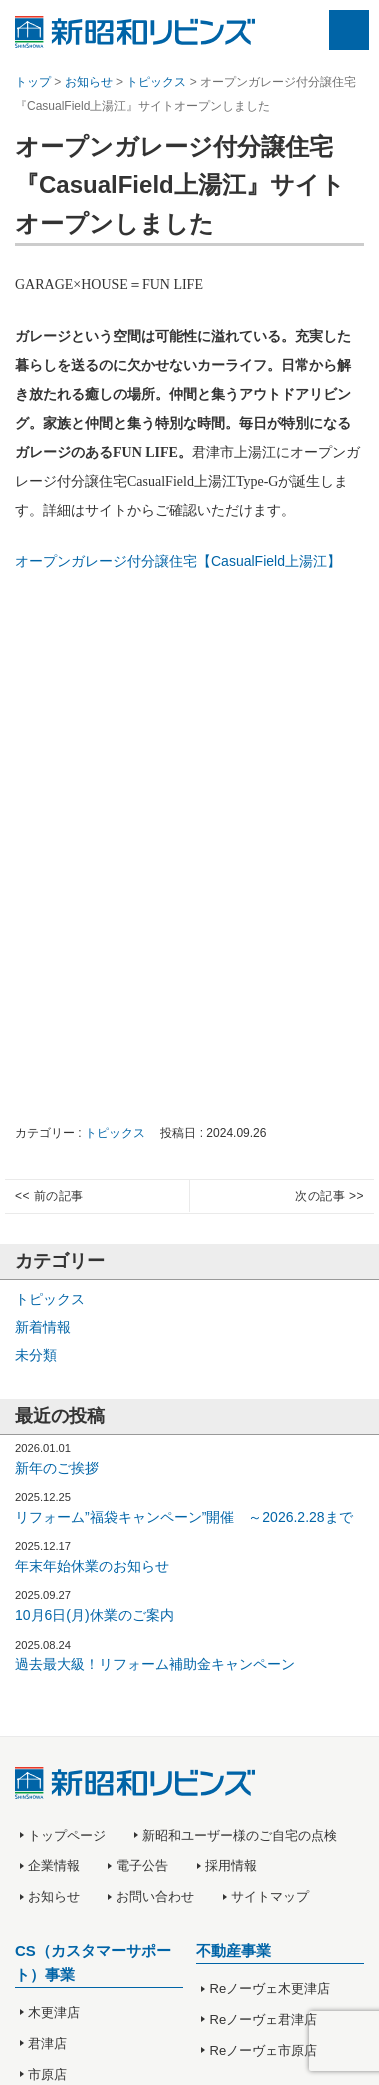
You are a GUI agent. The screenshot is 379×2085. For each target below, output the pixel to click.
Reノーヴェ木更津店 (270, 1988)
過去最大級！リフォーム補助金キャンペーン (155, 1664)
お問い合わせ (155, 1896)
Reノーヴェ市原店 (264, 2050)
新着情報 (43, 1327)
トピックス (115, 1133)
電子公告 (142, 1865)
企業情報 (54, 1865)
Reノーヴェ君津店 (264, 2019)
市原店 (47, 2074)
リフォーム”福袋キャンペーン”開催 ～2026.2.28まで (184, 1517)
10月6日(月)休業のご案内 (94, 1615)
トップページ (67, 1835)
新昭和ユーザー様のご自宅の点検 (239, 1835)
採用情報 (231, 1865)
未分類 (36, 1355)
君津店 (47, 2043)
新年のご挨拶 (57, 1468)
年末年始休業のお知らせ (92, 1566)
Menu (349, 30)
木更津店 (54, 2012)
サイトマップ (270, 1896)
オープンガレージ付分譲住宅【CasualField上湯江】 (178, 561)
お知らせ (54, 1896)
